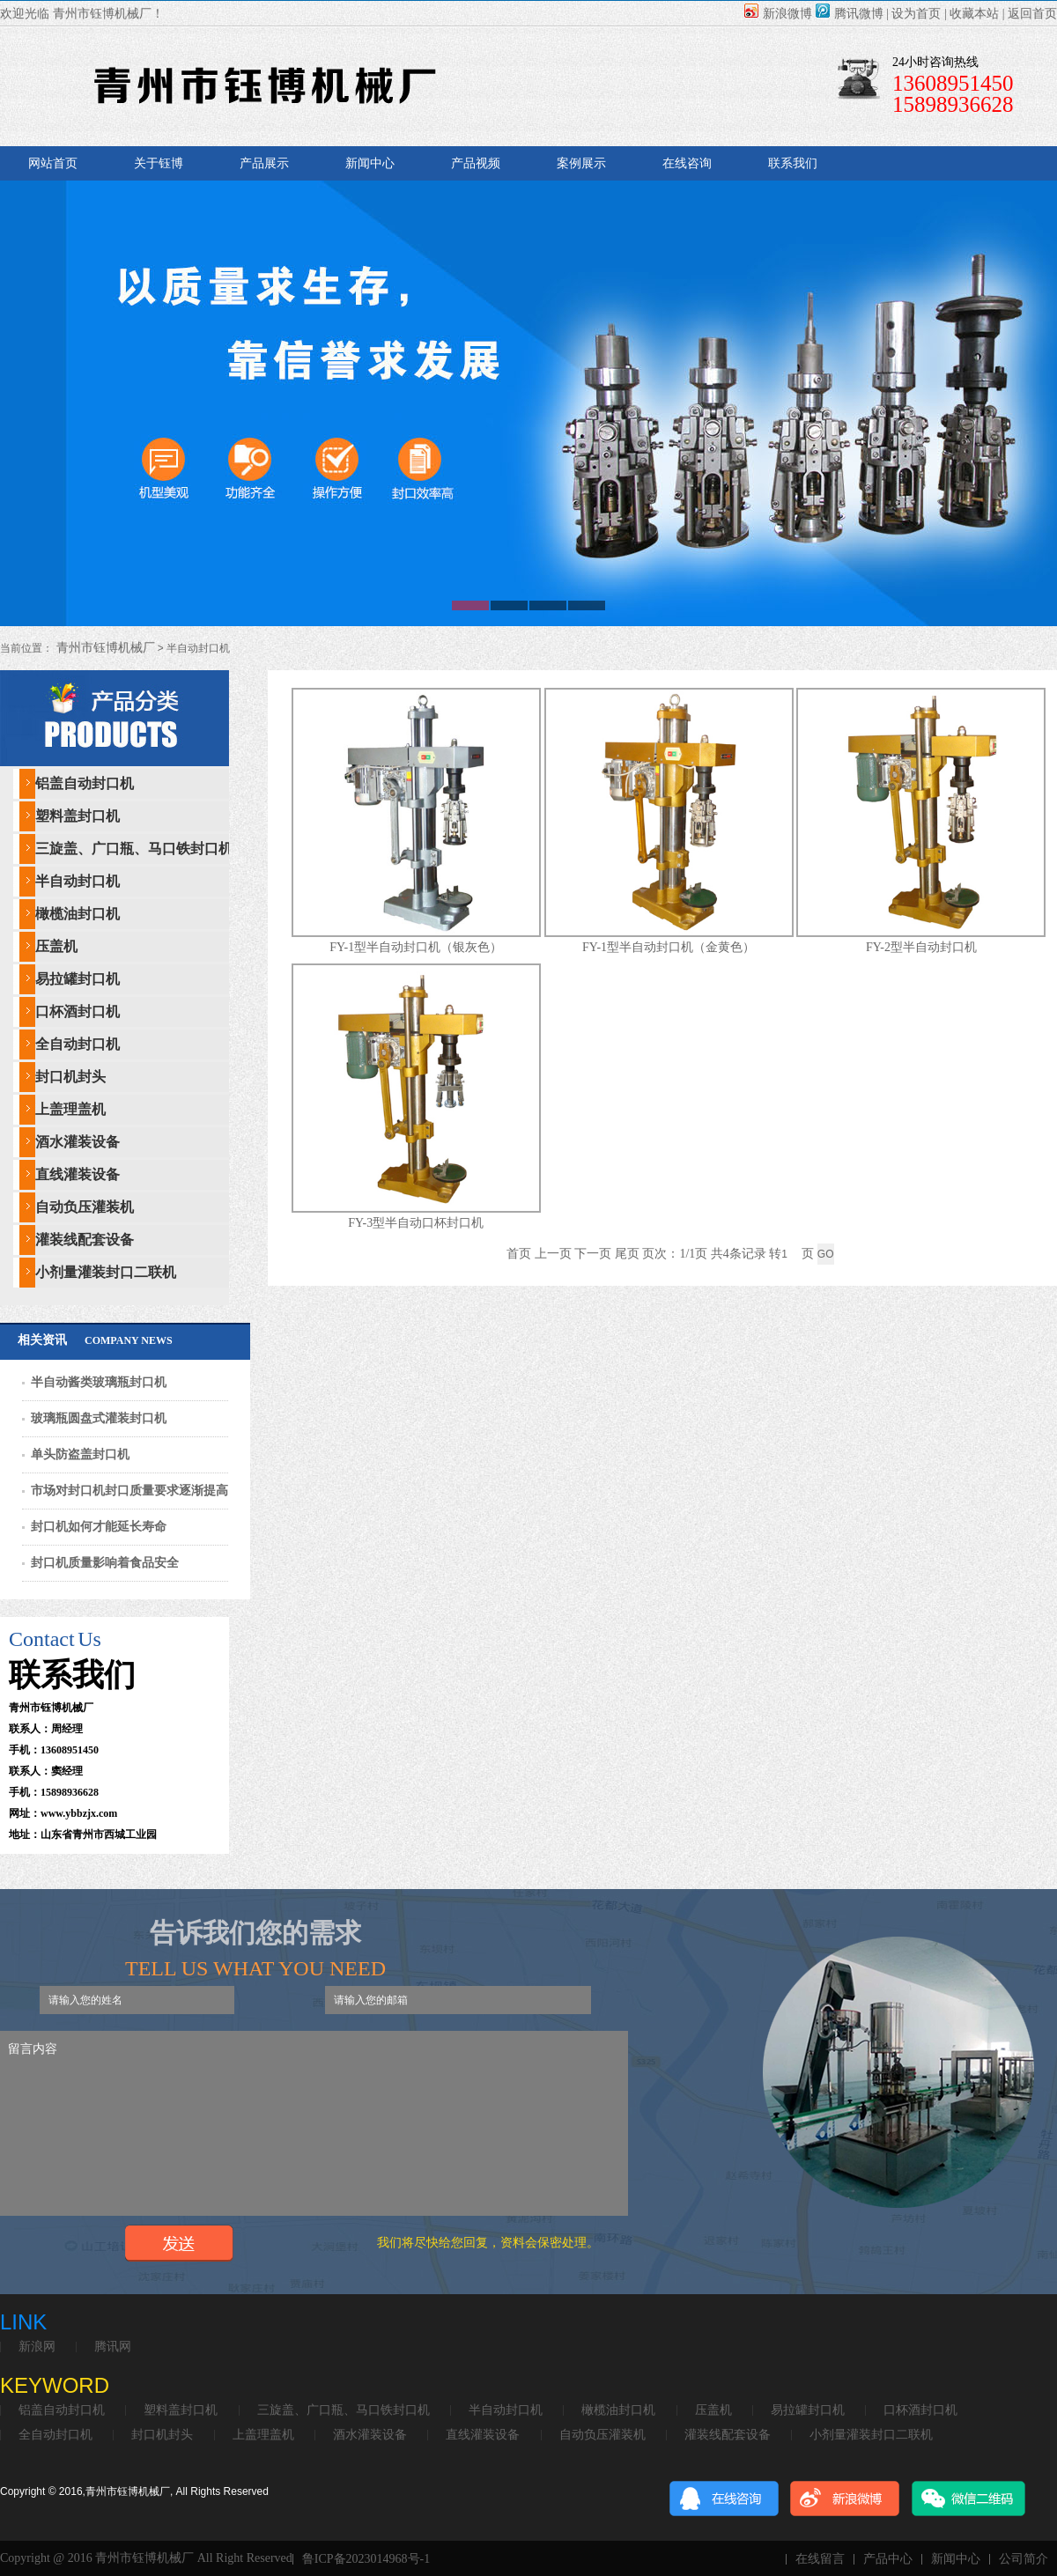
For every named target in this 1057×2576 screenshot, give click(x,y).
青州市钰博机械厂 (104, 647)
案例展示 (581, 163)
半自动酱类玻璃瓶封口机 (98, 1382)
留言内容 (314, 2123)
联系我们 (792, 163)
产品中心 (888, 2559)
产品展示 (264, 163)
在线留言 (820, 2559)
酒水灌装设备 (77, 1141)
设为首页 (916, 13)
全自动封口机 (77, 1044)
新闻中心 (370, 163)
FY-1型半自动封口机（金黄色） (668, 947)
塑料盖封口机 (77, 815)
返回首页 (1032, 13)
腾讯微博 (849, 13)
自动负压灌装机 (84, 1206)
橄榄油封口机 (77, 913)
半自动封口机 (77, 881)
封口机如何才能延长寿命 (98, 1526)
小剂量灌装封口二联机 (105, 1272)
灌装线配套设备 (84, 1239)
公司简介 (1023, 2559)
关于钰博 (158, 163)
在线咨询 (687, 163)
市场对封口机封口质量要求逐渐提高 (129, 1490)
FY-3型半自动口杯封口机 (416, 1222)
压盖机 (56, 946)
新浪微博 (778, 13)
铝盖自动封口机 (84, 783)
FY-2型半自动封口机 (921, 947)
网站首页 (53, 163)
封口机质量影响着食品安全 (105, 1562)
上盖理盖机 (70, 1109)
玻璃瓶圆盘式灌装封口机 (98, 1418)
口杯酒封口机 (77, 1011)
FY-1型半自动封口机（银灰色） (415, 947)
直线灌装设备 (77, 1174)
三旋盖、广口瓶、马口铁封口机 (134, 848)
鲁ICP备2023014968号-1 (366, 2559)
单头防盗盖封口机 (80, 1454)
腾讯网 (112, 2347)
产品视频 (475, 163)
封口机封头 (70, 1076)
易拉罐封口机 (77, 978)
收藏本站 (974, 13)
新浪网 (36, 2347)
